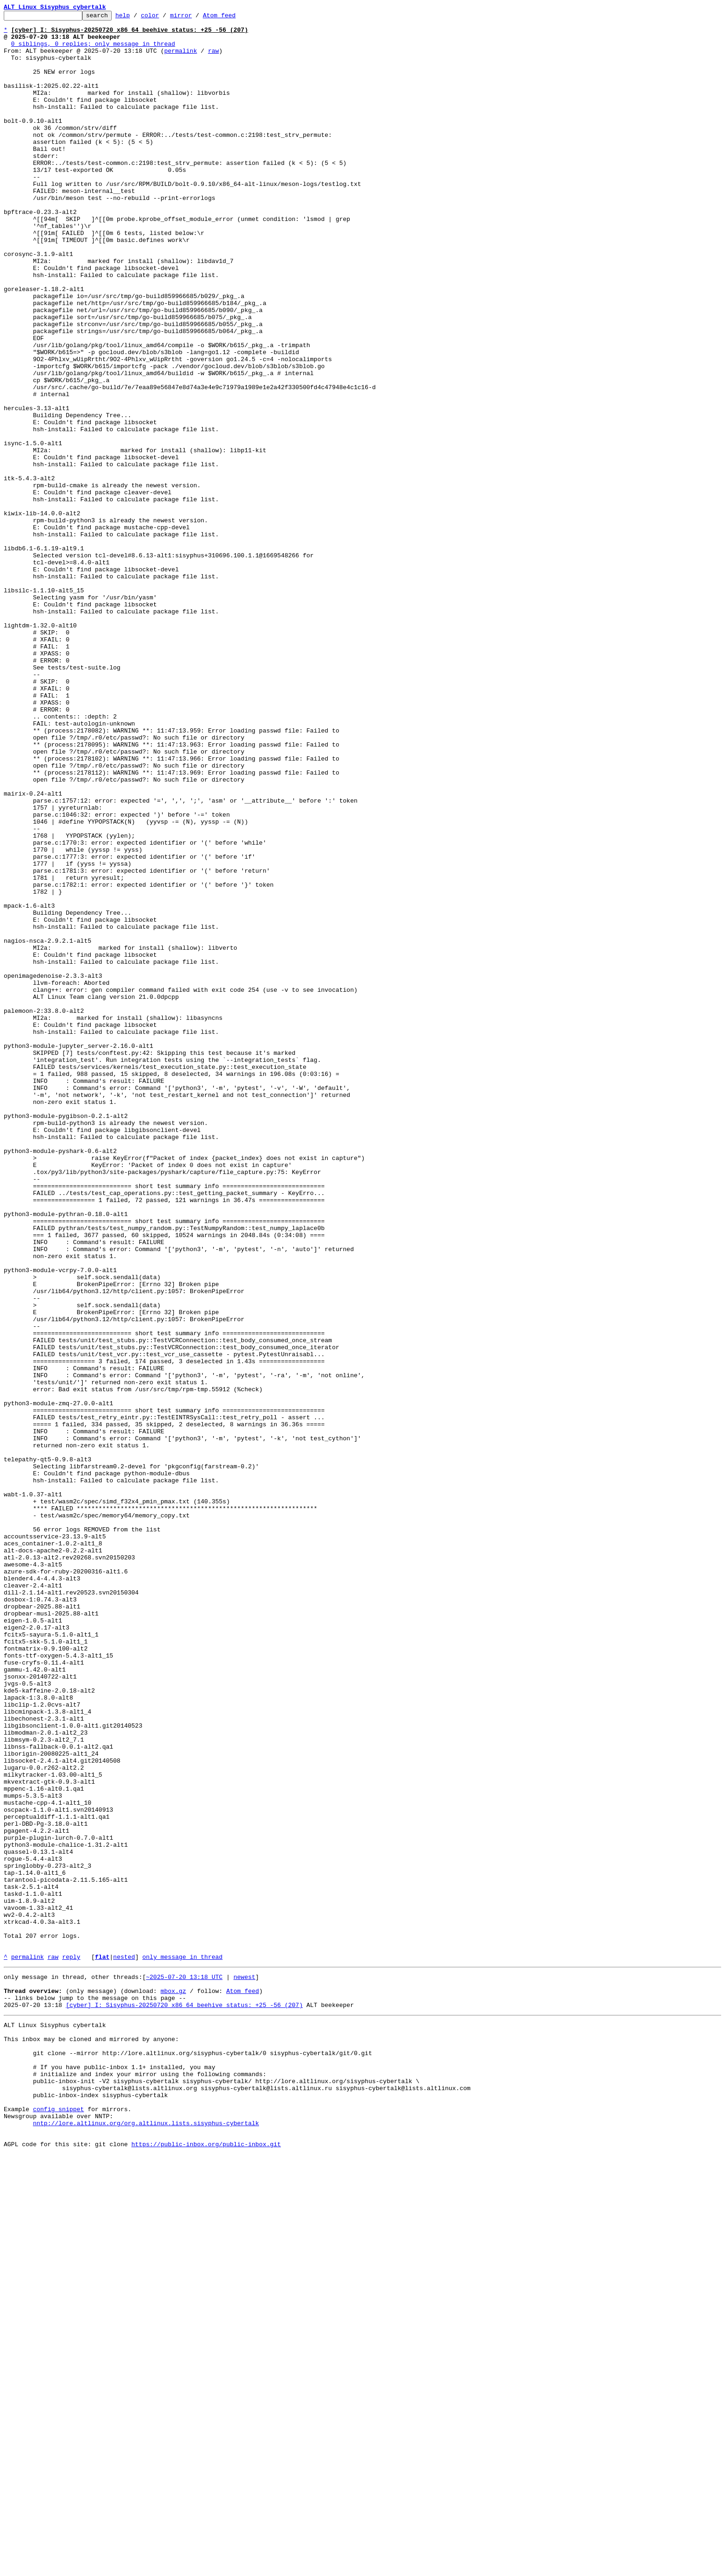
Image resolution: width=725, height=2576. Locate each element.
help (137, 18)
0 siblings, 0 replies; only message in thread (93, 50)
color (164, 18)
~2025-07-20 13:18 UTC (184, 2367)
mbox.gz (173, 2384)
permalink (180, 59)
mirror (196, 18)
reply (71, 2346)
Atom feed (233, 18)
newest (244, 2367)
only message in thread (182, 2346)
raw (213, 59)
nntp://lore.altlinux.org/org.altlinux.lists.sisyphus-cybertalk (146, 2540)
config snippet (58, 2523)
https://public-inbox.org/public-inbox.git (206, 2566)
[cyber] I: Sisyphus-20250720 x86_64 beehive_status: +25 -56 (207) (184, 2401)
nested (124, 2346)
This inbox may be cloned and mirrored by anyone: (91, 2439)
